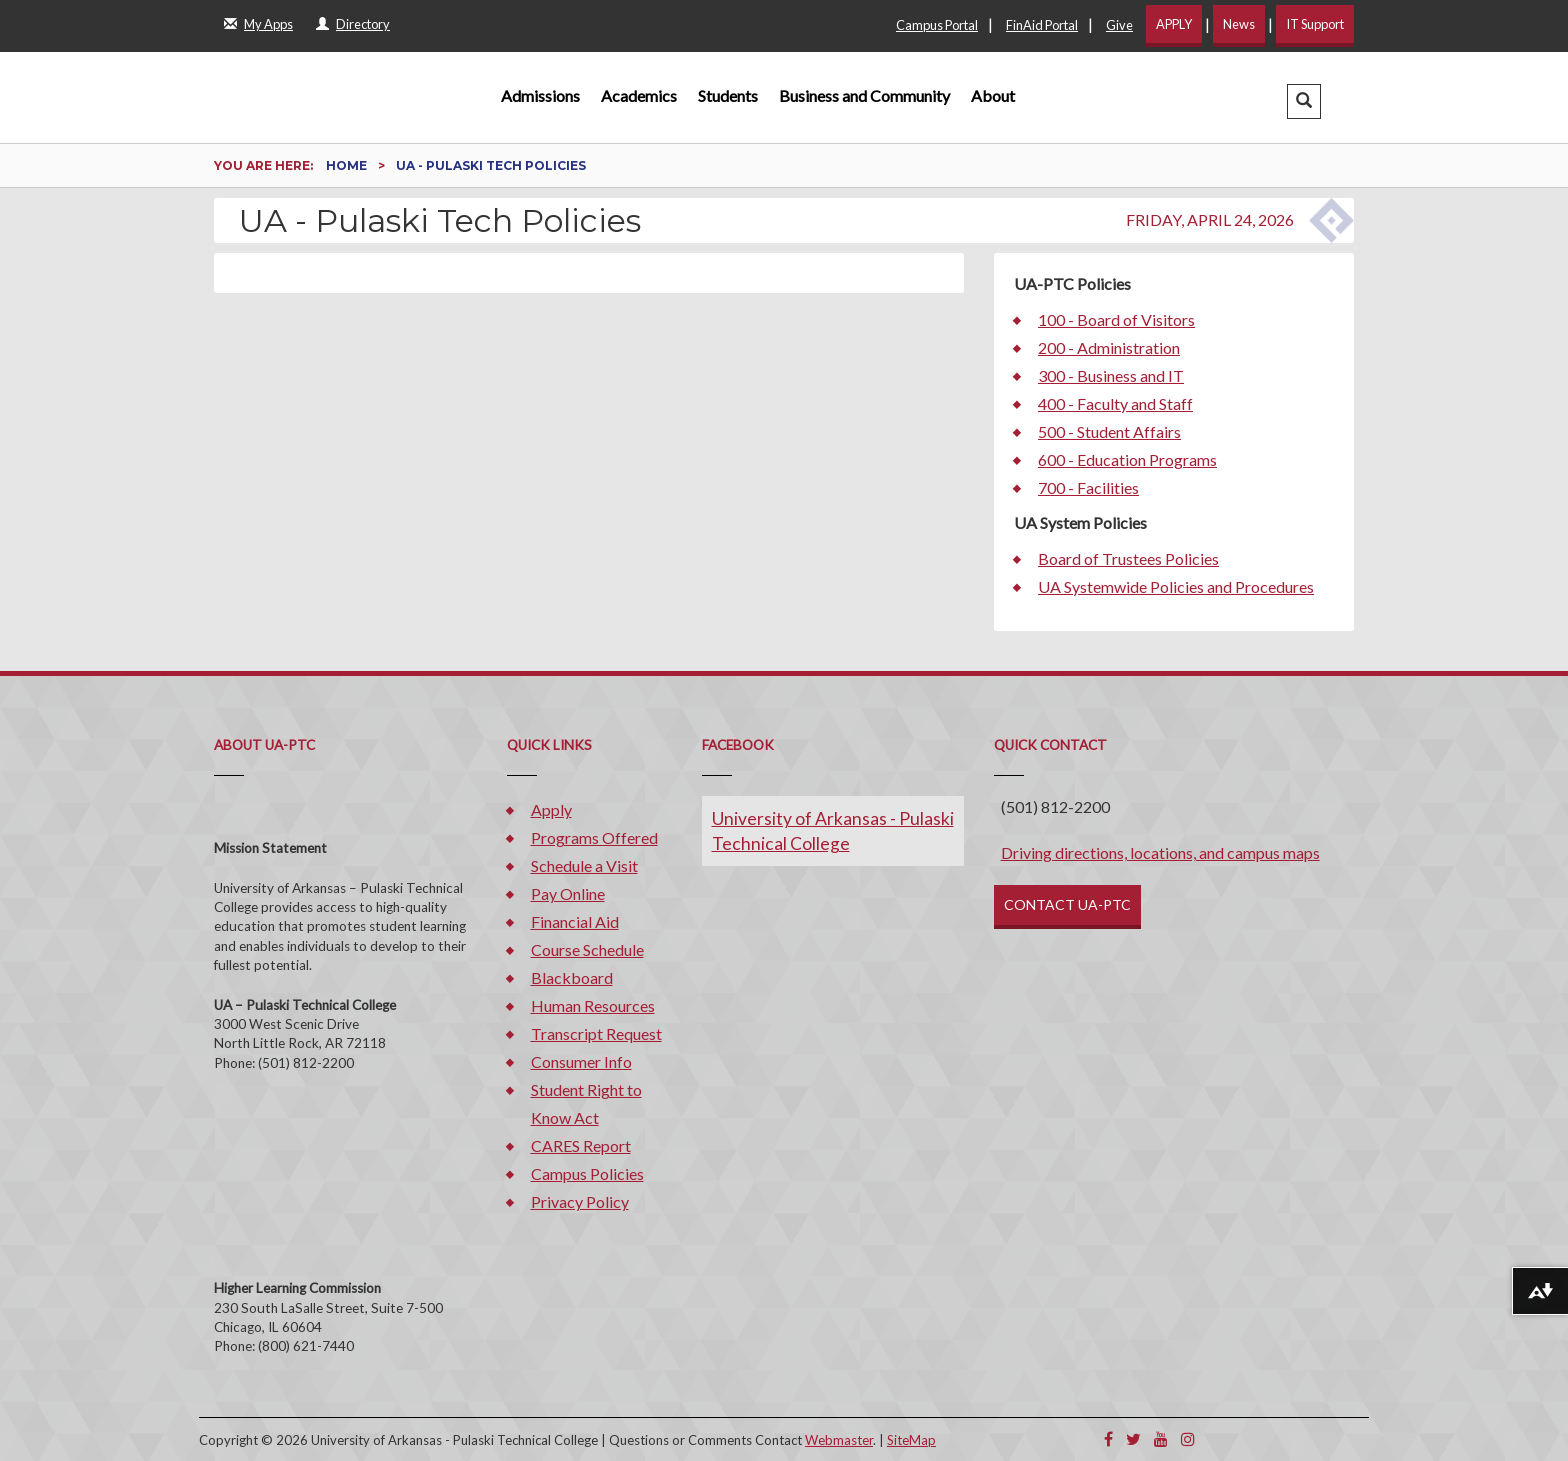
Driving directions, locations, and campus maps (1160, 852)
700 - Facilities (1088, 487)
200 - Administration (1109, 347)
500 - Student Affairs (1109, 431)
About (993, 95)
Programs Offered (594, 837)
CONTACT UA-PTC (1067, 904)
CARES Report (581, 1145)
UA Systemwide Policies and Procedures (1176, 586)
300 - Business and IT (1111, 375)
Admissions (540, 95)
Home (348, 165)
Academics (639, 95)
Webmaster (839, 1440)
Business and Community (864, 95)
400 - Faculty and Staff (1115, 403)
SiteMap (911, 1440)
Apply (551, 809)
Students (728, 95)
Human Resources (593, 1005)
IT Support (1315, 24)
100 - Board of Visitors (1116, 319)
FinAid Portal (1042, 25)
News (1239, 24)
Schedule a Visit (584, 865)
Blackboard (572, 977)
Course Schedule (587, 949)
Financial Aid (575, 921)
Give (1119, 25)
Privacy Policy (580, 1201)
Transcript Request (596, 1033)
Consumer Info (581, 1061)
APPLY (1174, 24)
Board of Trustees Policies (1128, 558)
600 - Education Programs (1127, 459)
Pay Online (568, 893)
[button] (1304, 101)
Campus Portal (937, 25)
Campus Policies (587, 1173)
